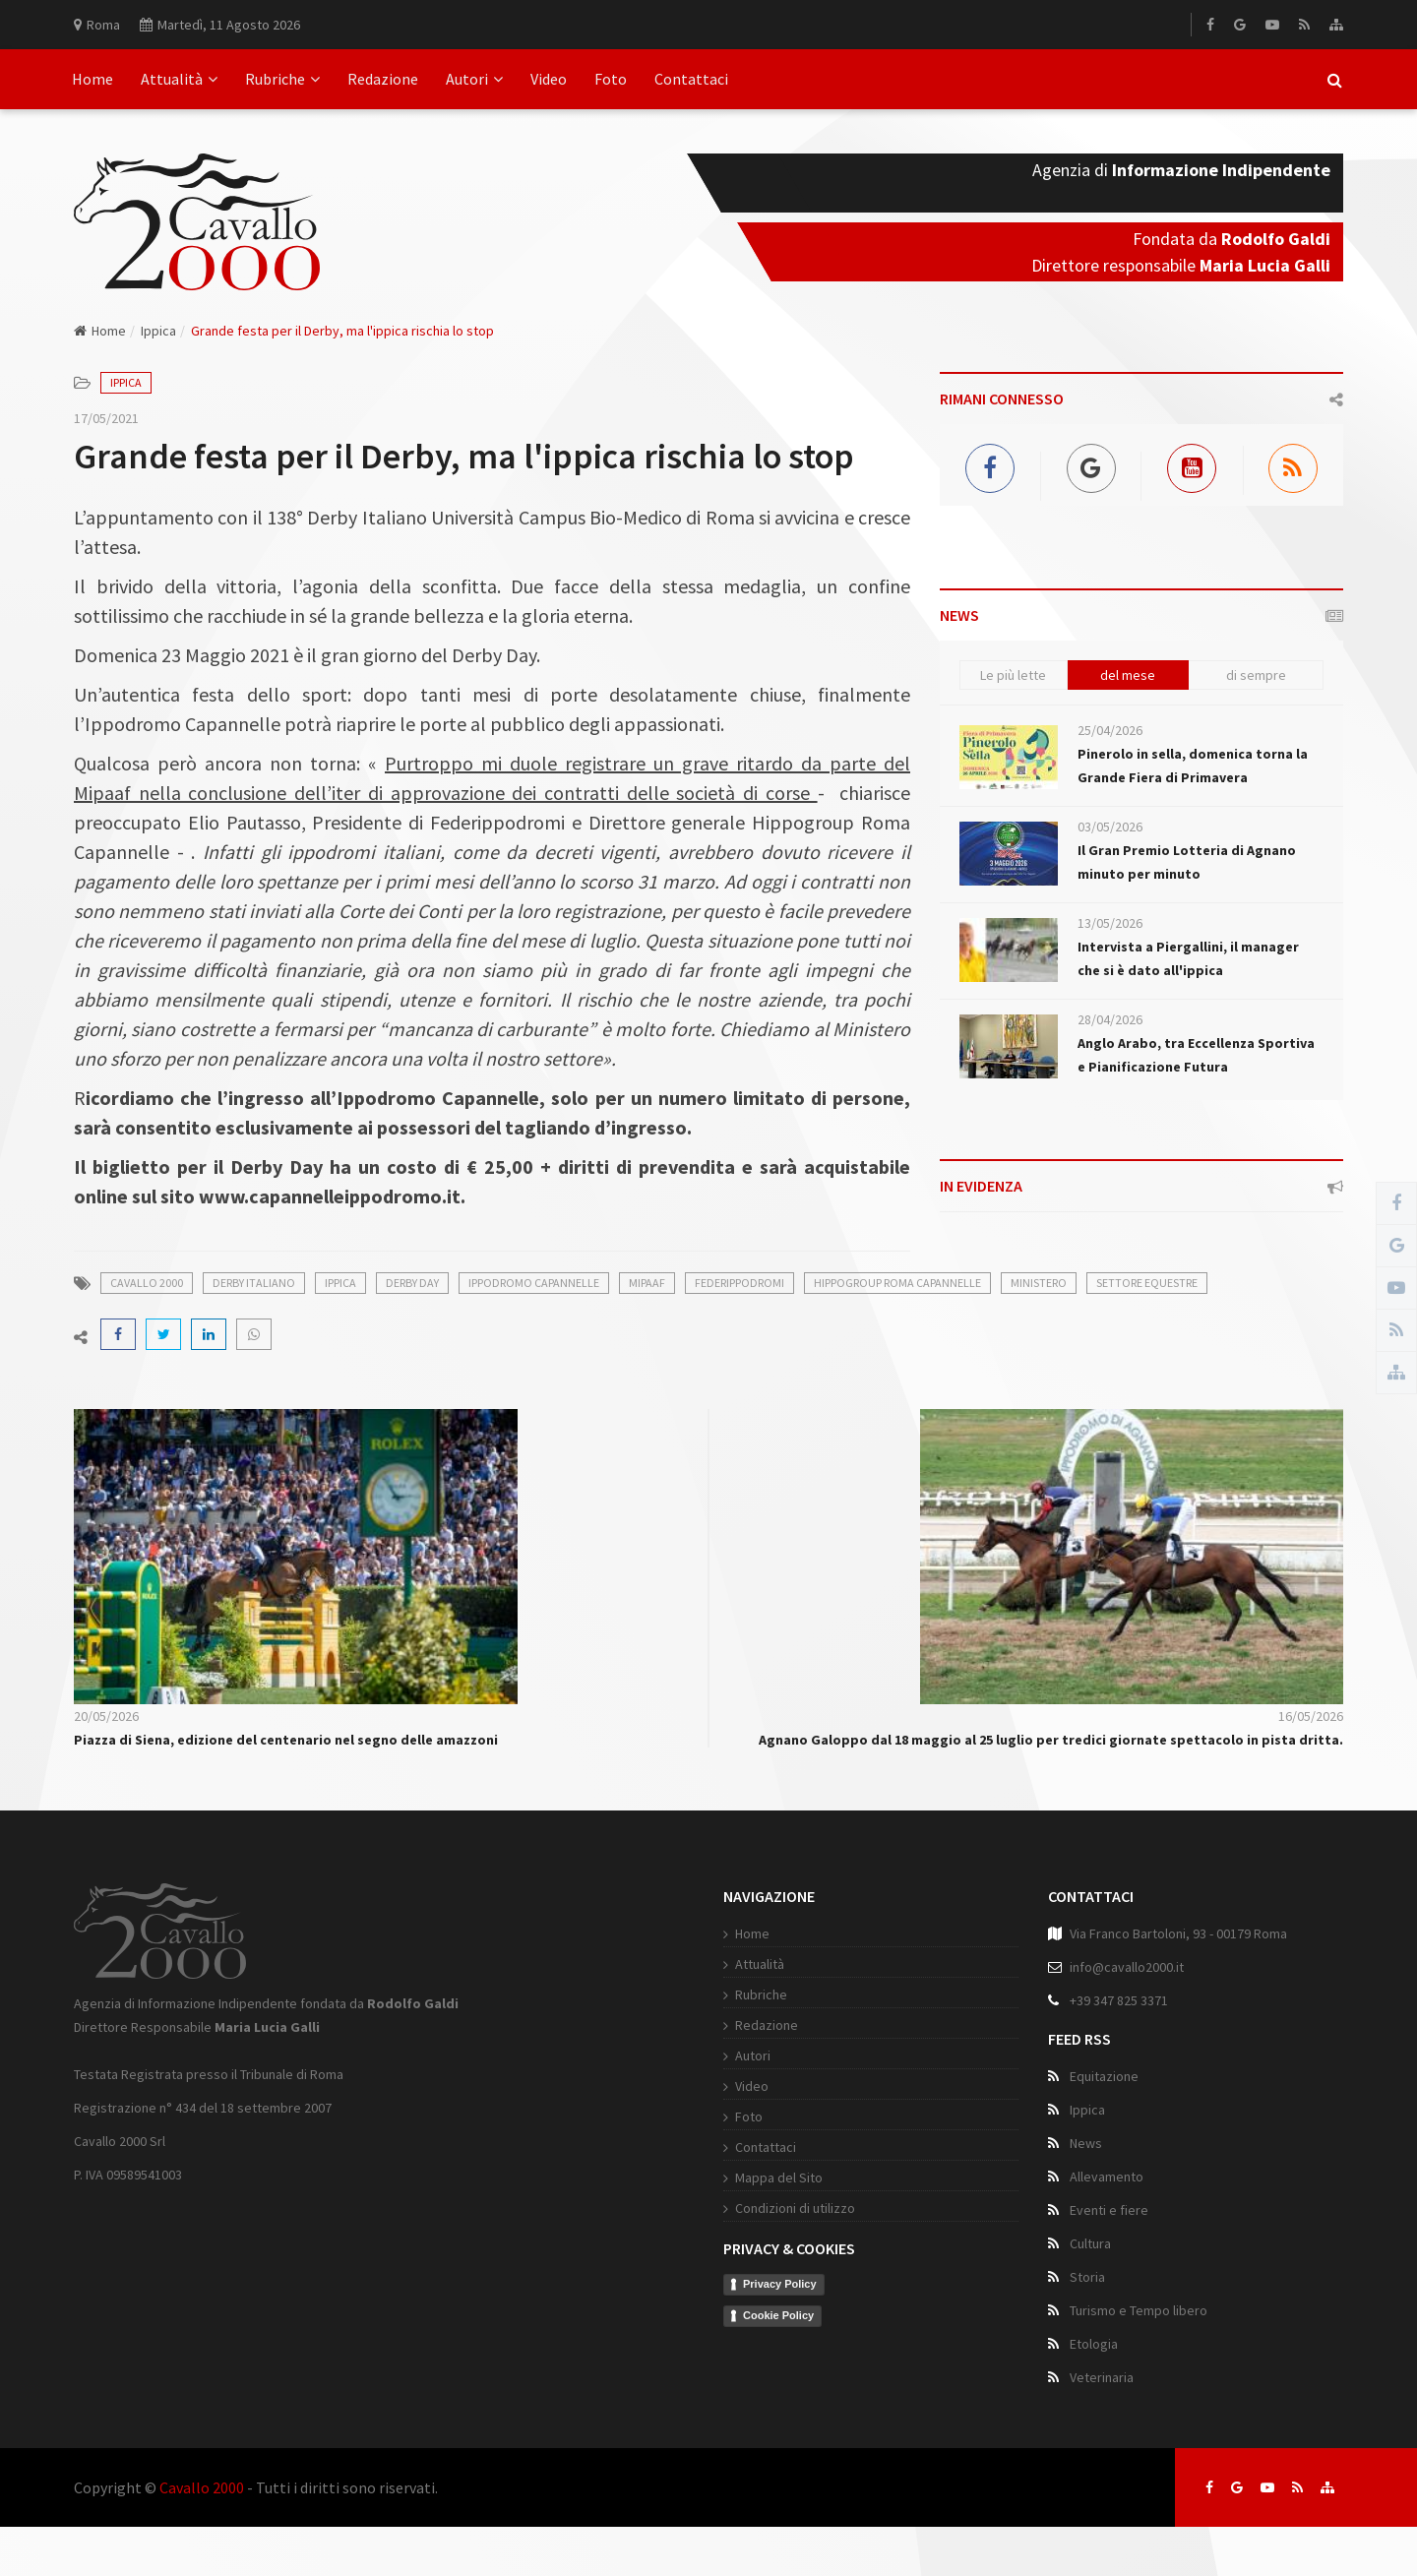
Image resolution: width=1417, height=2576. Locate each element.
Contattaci (691, 79)
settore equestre (1147, 1282)
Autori (474, 79)
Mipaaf (647, 1282)
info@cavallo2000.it (1127, 1967)
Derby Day (412, 1282)
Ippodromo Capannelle (533, 1282)
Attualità (179, 79)
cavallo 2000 (146, 1282)
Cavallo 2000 (201, 2487)
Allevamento (1106, 2176)
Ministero (1039, 1282)
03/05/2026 (1110, 826)
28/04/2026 (1110, 1019)
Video (548, 79)
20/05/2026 (106, 1716)
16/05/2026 (1310, 1716)
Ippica (158, 330)
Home (92, 79)
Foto (610, 79)
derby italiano (254, 1282)
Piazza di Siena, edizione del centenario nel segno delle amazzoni (286, 1739)
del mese (1127, 675)
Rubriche (282, 79)
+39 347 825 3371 (1119, 2000)
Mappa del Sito (779, 2177)
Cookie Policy (778, 2315)
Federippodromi (739, 1282)
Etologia (1094, 2344)
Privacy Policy (780, 2284)
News (1086, 2143)
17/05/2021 (106, 418)
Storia (1087, 2277)
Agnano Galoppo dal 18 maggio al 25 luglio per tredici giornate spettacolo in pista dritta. (1051, 1739)
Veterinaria (1102, 2377)
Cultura (1090, 2243)
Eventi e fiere (1109, 2210)
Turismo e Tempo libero (1138, 2310)
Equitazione (1104, 2076)
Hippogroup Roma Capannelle (897, 1282)
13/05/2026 (1110, 923)
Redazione (382, 79)
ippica (340, 1282)
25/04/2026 (1110, 730)
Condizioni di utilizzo (795, 2208)
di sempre (1256, 675)
